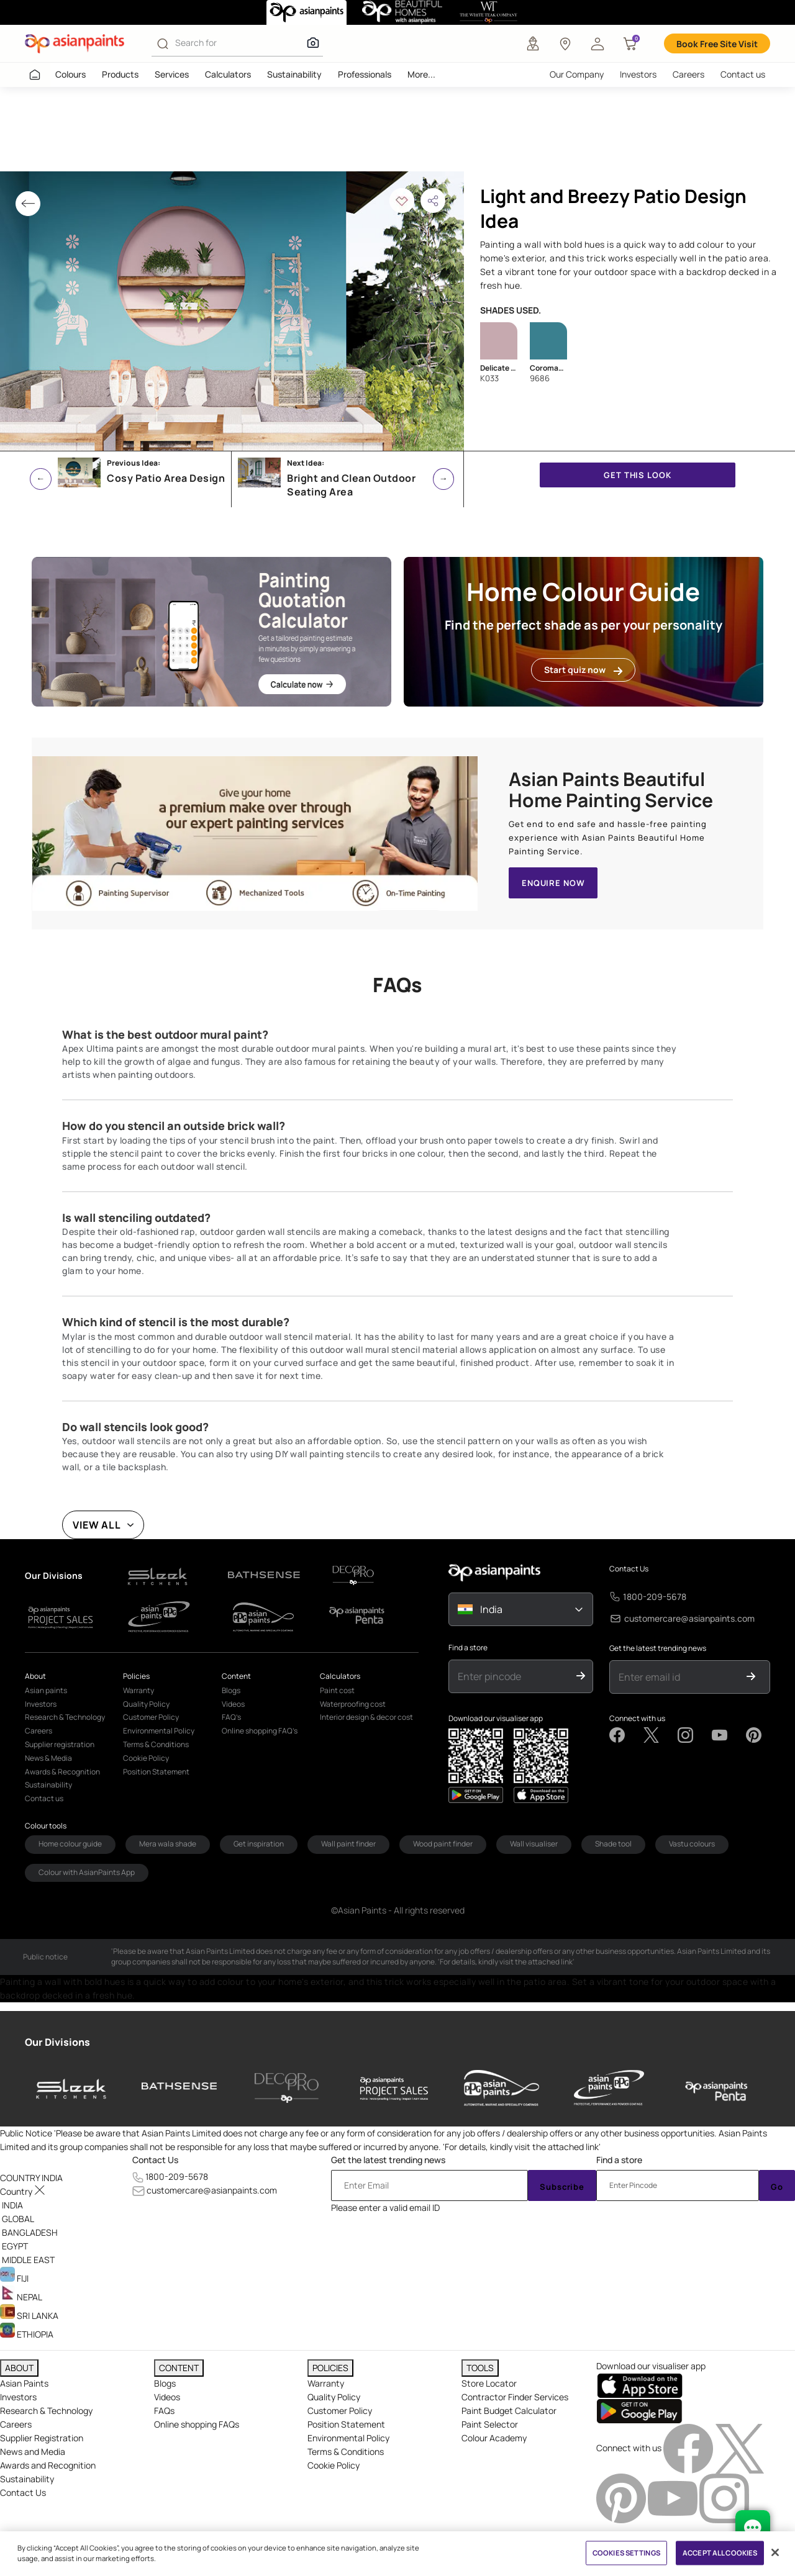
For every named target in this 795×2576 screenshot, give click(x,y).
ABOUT (19, 2368)
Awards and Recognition (48, 2465)
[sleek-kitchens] (72, 2088)
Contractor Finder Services (514, 2397)
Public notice (45, 1956)
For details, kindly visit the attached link (522, 2147)
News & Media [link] (48, 1758)
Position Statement (346, 2424)
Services (172, 74)
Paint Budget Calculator (508, 2410)
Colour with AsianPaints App (87, 1872)
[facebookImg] (689, 2447)
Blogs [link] (231, 1690)
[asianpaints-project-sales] (394, 2088)
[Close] (775, 2552)
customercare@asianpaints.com (689, 1618)
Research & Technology (46, 2410)
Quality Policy (333, 2397)
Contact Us (628, 1569)
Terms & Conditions (345, 2451)
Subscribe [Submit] (562, 2186)
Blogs (165, 2383)
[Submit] (581, 1676)
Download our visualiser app (495, 1719)
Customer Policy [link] (151, 1717)
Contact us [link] (44, 1798)
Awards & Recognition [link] (62, 1771)
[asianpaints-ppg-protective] (609, 2088)
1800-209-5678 (654, 1596)
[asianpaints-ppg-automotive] (501, 2088)
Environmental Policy (348, 2438)
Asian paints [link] (46, 1690)
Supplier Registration (41, 2438)
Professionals (364, 74)
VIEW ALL (97, 1525)
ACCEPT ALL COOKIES (720, 2552)
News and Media (32, 2451)
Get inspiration (259, 1843)
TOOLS (480, 2368)
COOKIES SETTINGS (626, 2552)
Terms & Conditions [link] (156, 1744)
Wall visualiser (534, 1843)
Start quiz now (583, 670)
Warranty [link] (138, 1690)
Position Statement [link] (156, 1771)
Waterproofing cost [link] (353, 1704)
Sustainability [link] (48, 1784)
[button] (597, 43)
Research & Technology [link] (65, 1717)
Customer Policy (339, 2410)
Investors (638, 74)
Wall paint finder (348, 1843)
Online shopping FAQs (196, 2424)
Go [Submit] (777, 2186)
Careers (688, 74)
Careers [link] (38, 1730)
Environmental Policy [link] (158, 1730)
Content (236, 1676)
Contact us (742, 74)
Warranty (325, 2383)
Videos (167, 2397)
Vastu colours (692, 1843)
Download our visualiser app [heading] (651, 2366)
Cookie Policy (333, 2465)
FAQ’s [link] (231, 1717)
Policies (136, 1676)
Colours (70, 74)
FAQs (164, 2410)
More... (421, 74)
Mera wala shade (167, 1843)
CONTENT (179, 2368)
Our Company (577, 74)
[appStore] (475, 1795)
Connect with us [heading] (628, 2447)
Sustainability (294, 74)
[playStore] (541, 1795)
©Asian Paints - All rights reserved (398, 1910)
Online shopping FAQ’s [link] (260, 1730)
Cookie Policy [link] (146, 1758)
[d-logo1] (170, 1575)
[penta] (716, 2088)
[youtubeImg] (673, 2497)
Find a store (468, 1648)
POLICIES (330, 2368)
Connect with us (637, 1719)
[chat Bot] (752, 2527)
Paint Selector (489, 2424)
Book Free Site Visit (717, 44)
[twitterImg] (740, 2447)
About (35, 1676)
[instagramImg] (724, 2497)
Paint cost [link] (337, 1690)
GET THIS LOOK (637, 475)
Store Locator (489, 2383)
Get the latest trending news (657, 1648)
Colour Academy (494, 2438)
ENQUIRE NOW (553, 882)
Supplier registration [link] (59, 1744)
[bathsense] (179, 2088)
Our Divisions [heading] (57, 2042)
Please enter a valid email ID (385, 2207)
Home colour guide (70, 1843)
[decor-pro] (287, 2088)
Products (120, 74)
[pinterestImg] (622, 2497)
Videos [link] (233, 1704)
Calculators (228, 74)
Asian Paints (24, 2383)
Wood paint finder (443, 1843)
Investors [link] (41, 1704)
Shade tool (613, 1843)
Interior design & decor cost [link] (366, 1717)
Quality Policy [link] (146, 1704)
